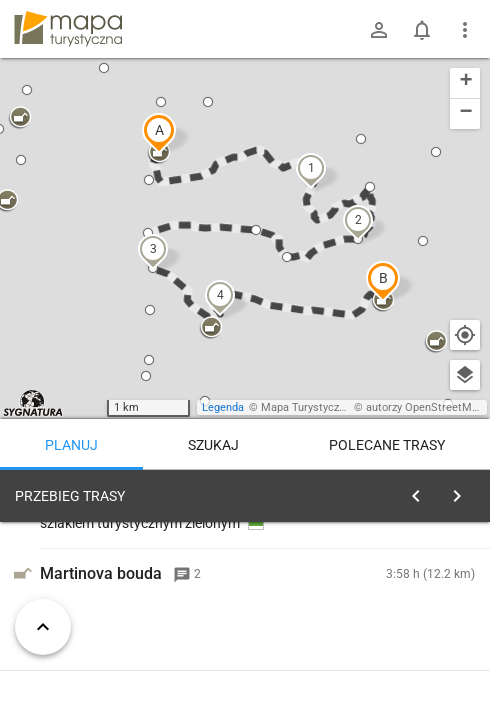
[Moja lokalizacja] (465, 335)
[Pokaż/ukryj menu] (465, 30)
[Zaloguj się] (379, 30)
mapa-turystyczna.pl (68, 29)
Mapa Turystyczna (306, 407)
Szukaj (213, 445)
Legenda (223, 407)
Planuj (71, 445)
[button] (159, 133)
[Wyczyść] (463, 491)
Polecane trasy (387, 445)
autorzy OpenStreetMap (425, 407)
